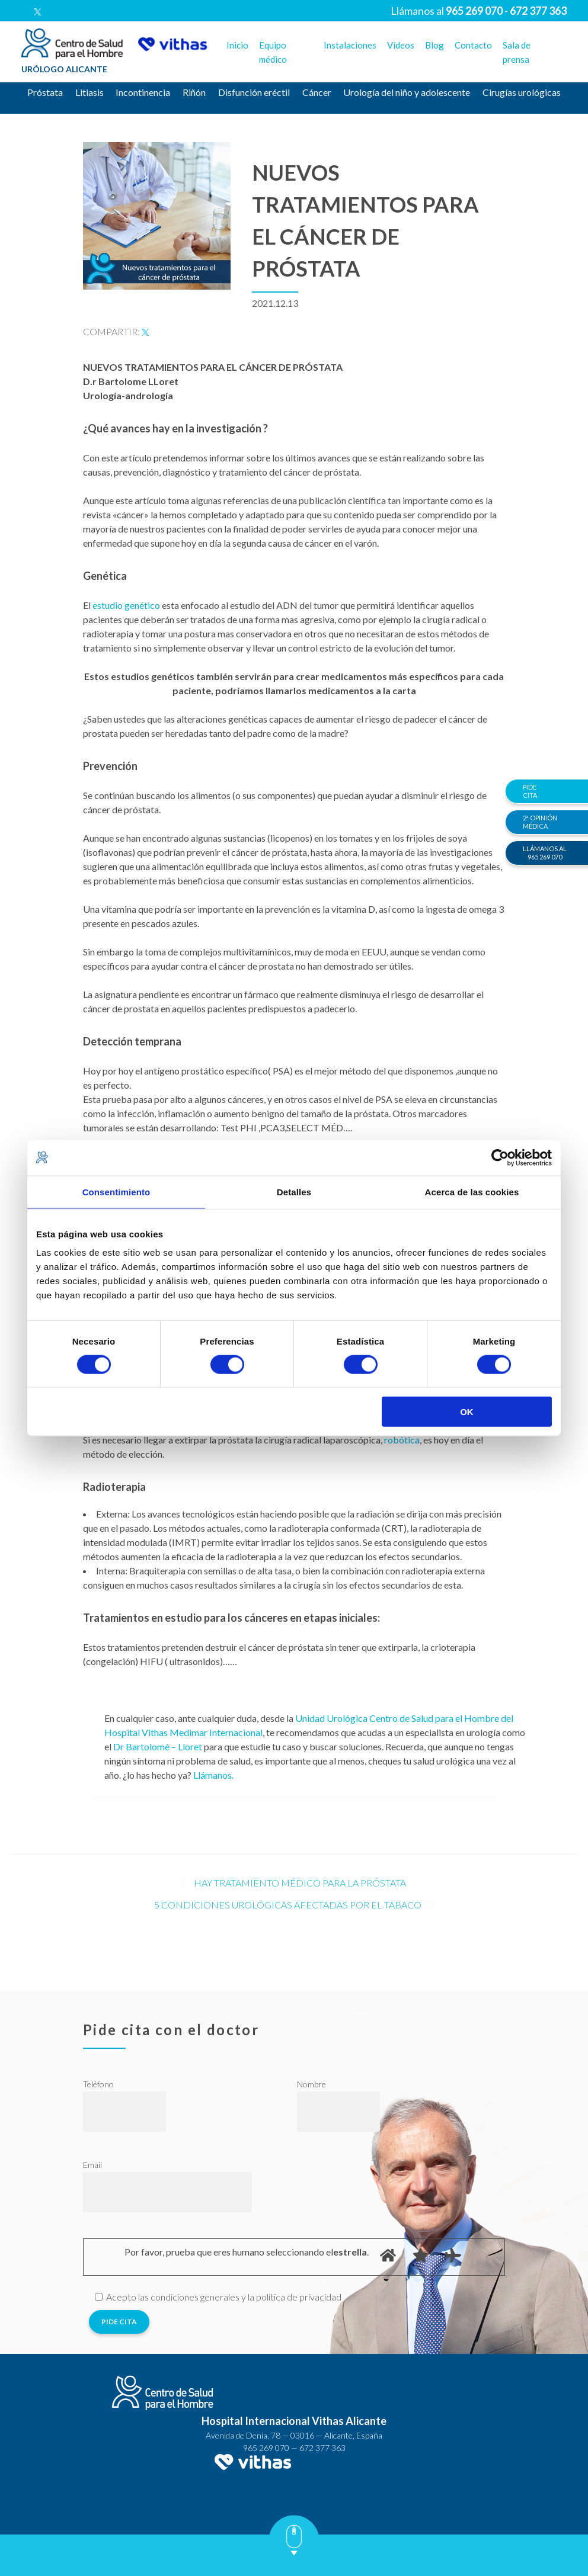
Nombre (311, 2084)
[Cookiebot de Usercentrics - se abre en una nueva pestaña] (500, 1157)
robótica (402, 1439)
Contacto (473, 45)
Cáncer (316, 92)
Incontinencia (143, 92)
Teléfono (98, 2084)
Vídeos (400, 45)
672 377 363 (322, 2448)
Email (92, 2165)
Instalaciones (350, 45)
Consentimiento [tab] (116, 1191)
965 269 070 (266, 2448)
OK (467, 1412)
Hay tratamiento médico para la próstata (300, 1882)
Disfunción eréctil (254, 92)
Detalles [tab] (294, 1191)
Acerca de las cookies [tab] (472, 1191)
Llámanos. (213, 1775)
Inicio (237, 45)
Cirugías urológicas (521, 92)
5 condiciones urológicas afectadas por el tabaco (287, 1904)
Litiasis (89, 92)
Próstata (45, 92)
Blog (434, 45)
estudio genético (126, 605)
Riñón (194, 92)
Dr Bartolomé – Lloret (157, 1746)
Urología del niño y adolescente (406, 92)
